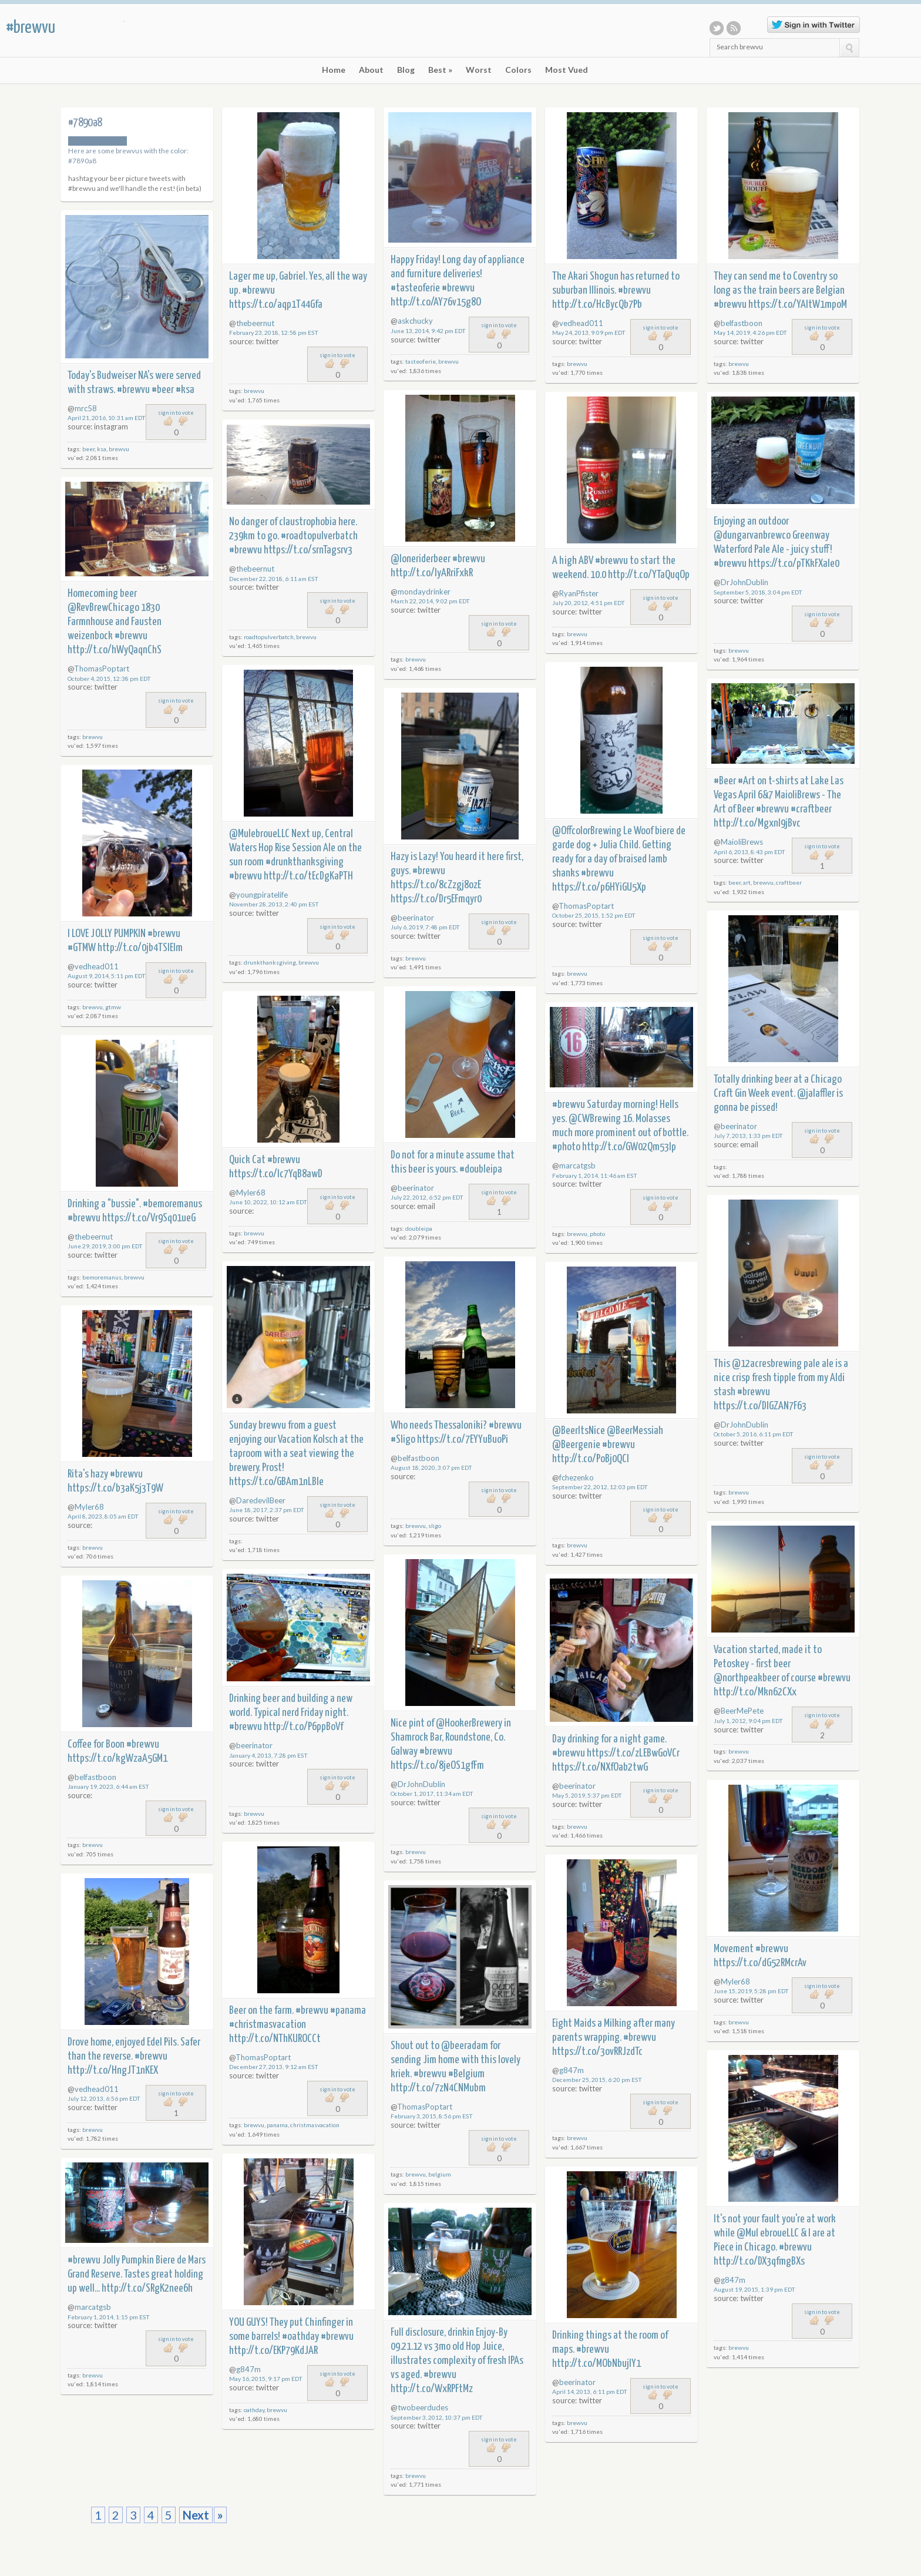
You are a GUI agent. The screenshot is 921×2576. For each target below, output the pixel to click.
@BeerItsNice (578, 1430)
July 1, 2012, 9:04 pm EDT (748, 1720)
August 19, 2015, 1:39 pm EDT (754, 2289)
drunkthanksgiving (270, 962)
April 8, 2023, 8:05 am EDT (103, 1516)
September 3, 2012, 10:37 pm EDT (437, 2417)
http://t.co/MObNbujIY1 (596, 2363)
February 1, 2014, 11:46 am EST (594, 1175)
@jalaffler (816, 1093)
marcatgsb (577, 1165)
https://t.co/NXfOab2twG (600, 1767)
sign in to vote (337, 355)
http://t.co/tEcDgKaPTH (308, 876)
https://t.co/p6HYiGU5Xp (599, 887)
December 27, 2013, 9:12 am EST (273, 2066)
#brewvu (30, 27)
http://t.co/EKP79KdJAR (273, 2350)
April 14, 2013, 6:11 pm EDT (589, 2391)
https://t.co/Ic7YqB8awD (275, 1174)
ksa (101, 448)
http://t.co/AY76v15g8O (436, 302)
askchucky (415, 320)
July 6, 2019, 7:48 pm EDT (425, 927)
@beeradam (464, 2045)
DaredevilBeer (260, 1500)
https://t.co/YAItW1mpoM (797, 304)
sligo (434, 1525)
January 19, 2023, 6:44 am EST (108, 1786)
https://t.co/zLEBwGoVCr (633, 1753)
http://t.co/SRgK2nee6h (147, 2288)
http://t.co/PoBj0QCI (590, 1459)
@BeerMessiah (635, 1430)
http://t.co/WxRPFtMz (432, 2388)
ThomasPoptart (101, 668)
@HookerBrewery (469, 1723)
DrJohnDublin (744, 582)
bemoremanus (102, 1277)
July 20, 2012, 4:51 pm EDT (588, 602)
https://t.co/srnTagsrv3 (308, 550)
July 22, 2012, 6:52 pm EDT (427, 1197)
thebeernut (255, 323)
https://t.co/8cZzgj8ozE (436, 885)
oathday (254, 2409)
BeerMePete (742, 1710)
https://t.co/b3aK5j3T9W (115, 1488)
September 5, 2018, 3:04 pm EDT (758, 592)
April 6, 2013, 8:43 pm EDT (749, 851)
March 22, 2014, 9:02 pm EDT (430, 600)
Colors (518, 70)
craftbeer (789, 882)
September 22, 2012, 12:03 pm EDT (600, 1486)
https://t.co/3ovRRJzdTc (597, 2051)
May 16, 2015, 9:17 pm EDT (265, 2378)
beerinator (416, 917)
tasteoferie (420, 361)
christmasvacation (315, 2124)
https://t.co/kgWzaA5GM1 (117, 1758)
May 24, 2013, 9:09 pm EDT (589, 332)
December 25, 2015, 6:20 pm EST (597, 2079)
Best (440, 70)
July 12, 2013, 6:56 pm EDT (104, 2098)
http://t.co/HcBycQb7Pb (597, 304)
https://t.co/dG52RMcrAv (760, 1963)
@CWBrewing (595, 1118)
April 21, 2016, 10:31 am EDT (107, 417)
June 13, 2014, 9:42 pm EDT (428, 330)
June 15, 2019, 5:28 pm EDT (751, 1990)
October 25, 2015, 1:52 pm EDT (594, 915)
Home (333, 70)
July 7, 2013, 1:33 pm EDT (748, 1135)
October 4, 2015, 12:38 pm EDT (109, 678)
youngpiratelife (262, 894)
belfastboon (741, 323)
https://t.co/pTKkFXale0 (793, 563)
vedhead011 (581, 323)
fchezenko (576, 1477)
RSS (734, 28)
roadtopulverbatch (269, 636)
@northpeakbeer (746, 1678)
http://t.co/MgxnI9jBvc (757, 823)
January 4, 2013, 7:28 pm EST (268, 1755)
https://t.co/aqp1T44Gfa (275, 304)
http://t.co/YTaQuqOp (649, 574)
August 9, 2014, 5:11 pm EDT (107, 975)
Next (196, 2515)
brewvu (254, 390)
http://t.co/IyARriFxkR (432, 573)
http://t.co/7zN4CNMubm (438, 2088)
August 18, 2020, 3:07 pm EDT (431, 1467)
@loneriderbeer (421, 559)
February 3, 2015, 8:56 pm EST (432, 2116)
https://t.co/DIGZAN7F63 (760, 1406)
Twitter (717, 28)
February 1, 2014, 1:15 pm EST (109, 2316)
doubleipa (418, 1228)
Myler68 (250, 1192)
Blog (406, 70)
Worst (479, 70)
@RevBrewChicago (103, 607)
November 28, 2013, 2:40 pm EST (274, 904)
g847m (571, 2070)
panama (277, 2124)
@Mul (747, 2233)
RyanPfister (579, 593)
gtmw (113, 1006)
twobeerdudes (423, 2407)
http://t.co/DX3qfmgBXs (759, 2261)
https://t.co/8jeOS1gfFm (437, 1765)
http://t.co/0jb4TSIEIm (140, 947)
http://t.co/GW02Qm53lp (629, 1147)
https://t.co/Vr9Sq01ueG (149, 1218)
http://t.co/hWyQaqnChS (115, 650)
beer (88, 448)
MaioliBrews (742, 842)
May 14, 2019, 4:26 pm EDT (750, 332)
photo (597, 1233)
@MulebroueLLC (259, 833)
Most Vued (566, 70)
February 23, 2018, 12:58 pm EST (273, 332)
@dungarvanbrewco (752, 535)
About (371, 70)
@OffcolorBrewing (586, 831)
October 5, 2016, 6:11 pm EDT (754, 1434)
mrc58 (86, 408)
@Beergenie (576, 1444)
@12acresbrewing (767, 1363)
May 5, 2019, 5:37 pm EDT (587, 1795)
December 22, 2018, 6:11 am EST (273, 578)
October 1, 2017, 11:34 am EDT (432, 1793)
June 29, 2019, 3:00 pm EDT (105, 1246)
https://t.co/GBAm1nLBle (276, 1481)
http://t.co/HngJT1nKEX (113, 2070)
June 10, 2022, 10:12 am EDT (268, 1201)
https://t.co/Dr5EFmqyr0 (436, 899)
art (747, 882)
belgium (439, 2174)
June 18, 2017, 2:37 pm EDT (266, 1509)
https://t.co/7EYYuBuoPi (462, 1439)
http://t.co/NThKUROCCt (275, 2038)
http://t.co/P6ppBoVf (303, 1726)
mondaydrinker (424, 591)
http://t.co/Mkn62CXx (755, 1692)
